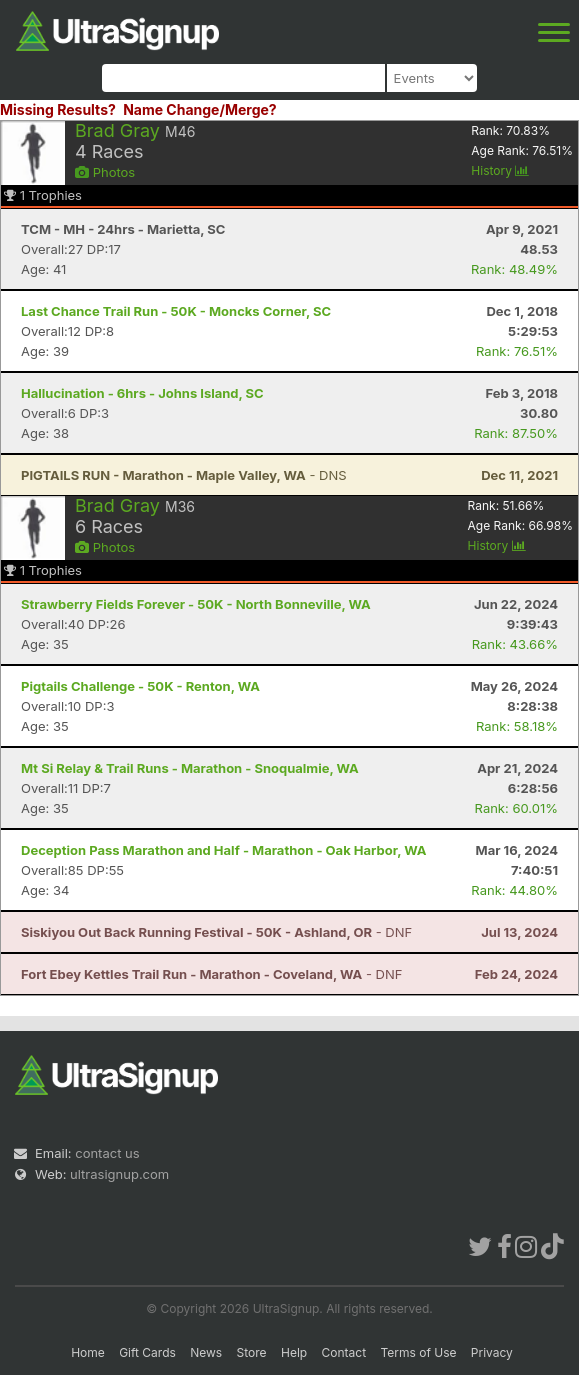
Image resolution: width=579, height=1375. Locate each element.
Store (252, 1352)
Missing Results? (58, 109)
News (206, 1352)
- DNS (184, 475)
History (500, 170)
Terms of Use (418, 1352)
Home (88, 1352)
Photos (105, 172)
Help (294, 1352)
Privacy (492, 1352)
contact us (107, 1153)
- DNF (216, 932)
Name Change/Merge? (200, 109)
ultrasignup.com (119, 1174)
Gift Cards (147, 1352)
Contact (344, 1352)
